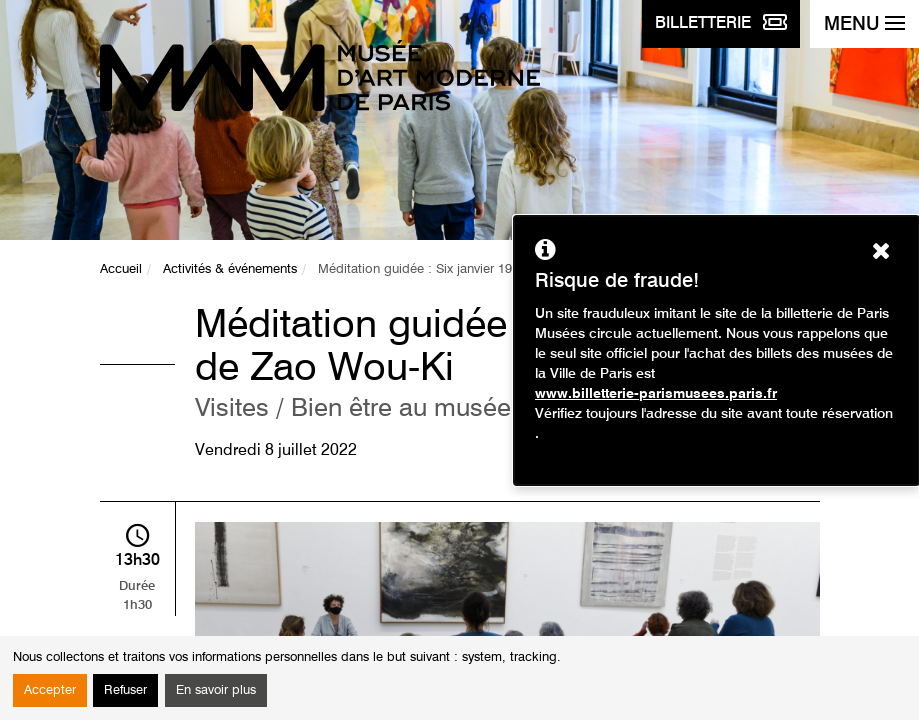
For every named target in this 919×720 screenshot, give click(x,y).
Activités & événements (230, 269)
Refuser (125, 690)
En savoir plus (216, 690)
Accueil (121, 269)
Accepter (50, 690)
